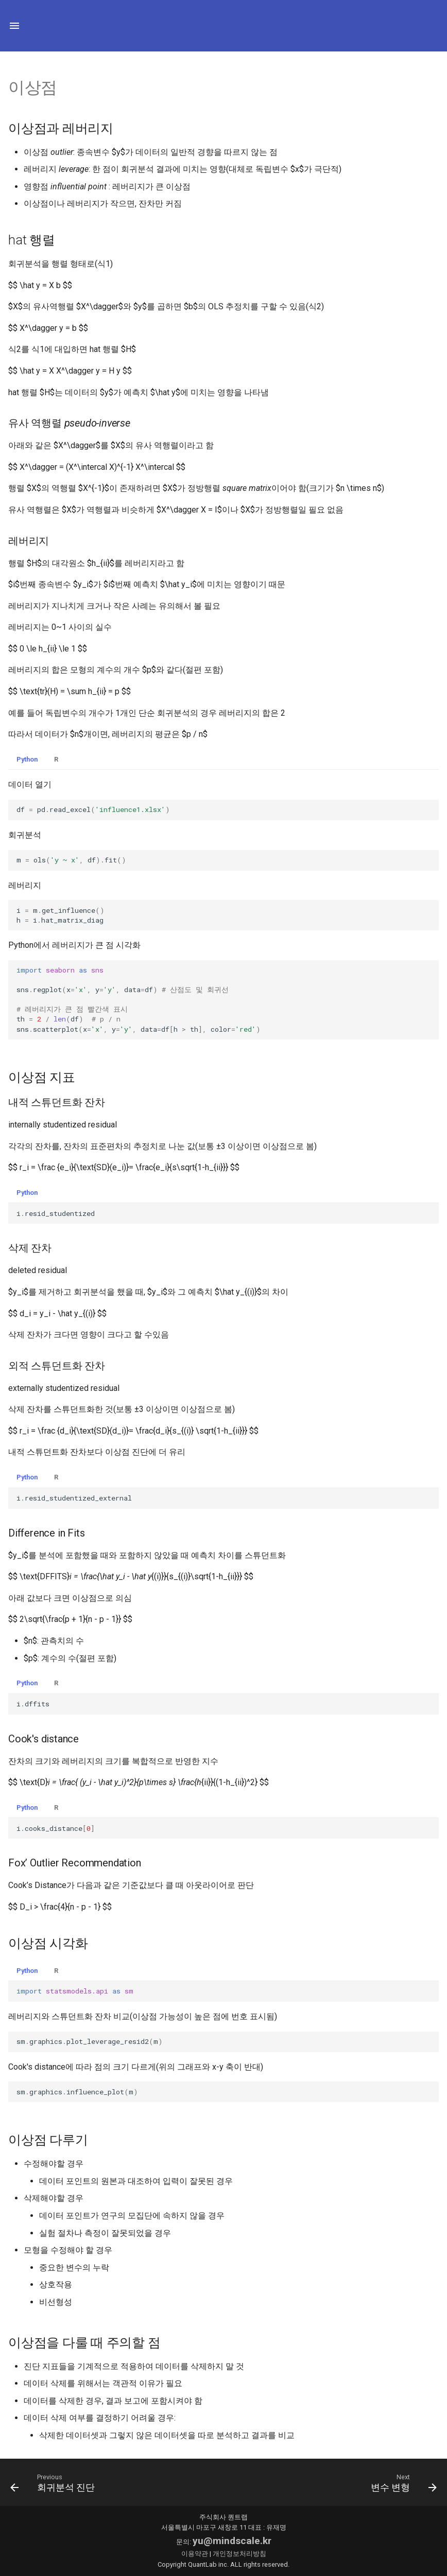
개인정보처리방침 (239, 2553)
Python (27, 759)
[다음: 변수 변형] (401, 2482)
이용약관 (194, 2553)
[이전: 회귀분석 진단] (55, 2482)
